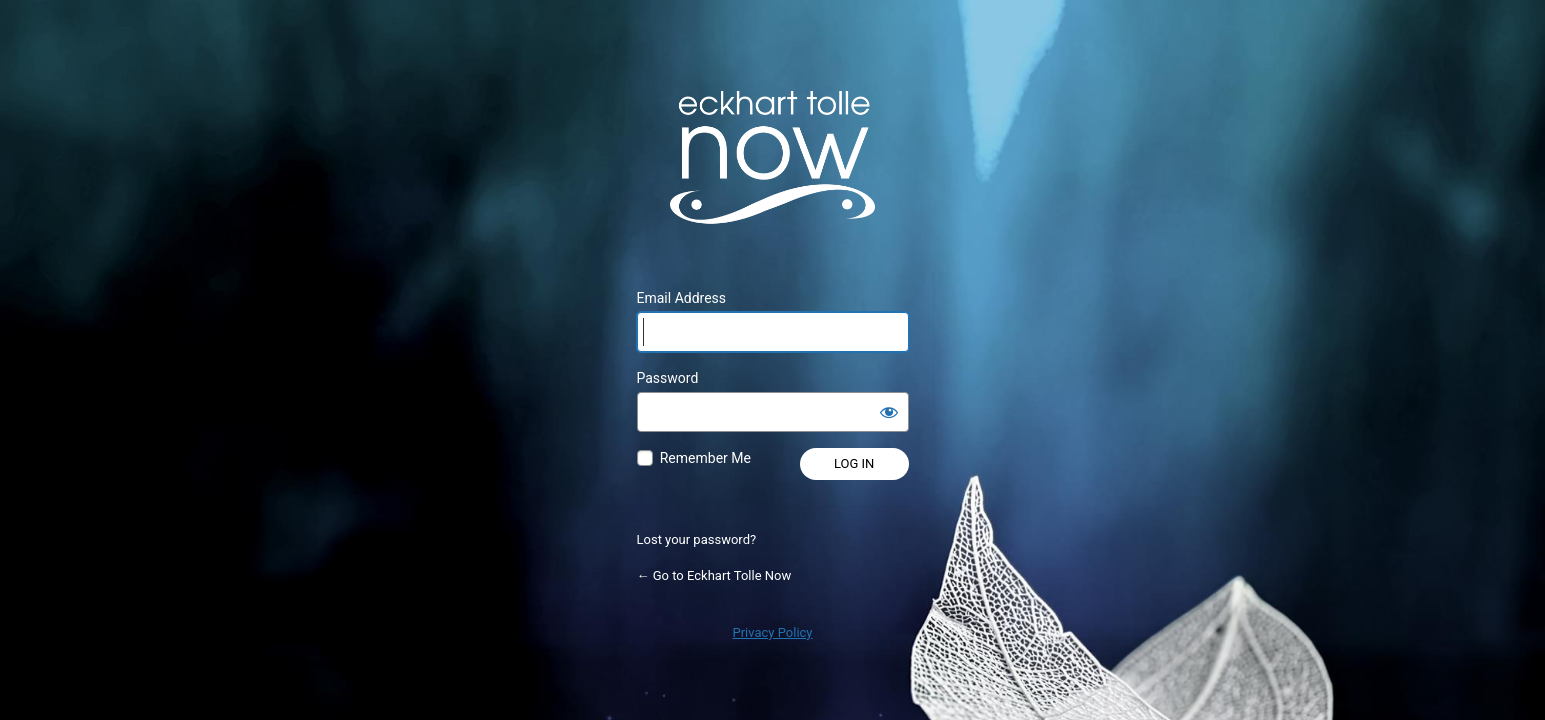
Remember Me (705, 458)
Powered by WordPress (773, 157)
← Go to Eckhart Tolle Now (714, 575)
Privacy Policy (772, 632)
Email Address (682, 298)
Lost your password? (697, 539)
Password (668, 378)
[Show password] (889, 412)
